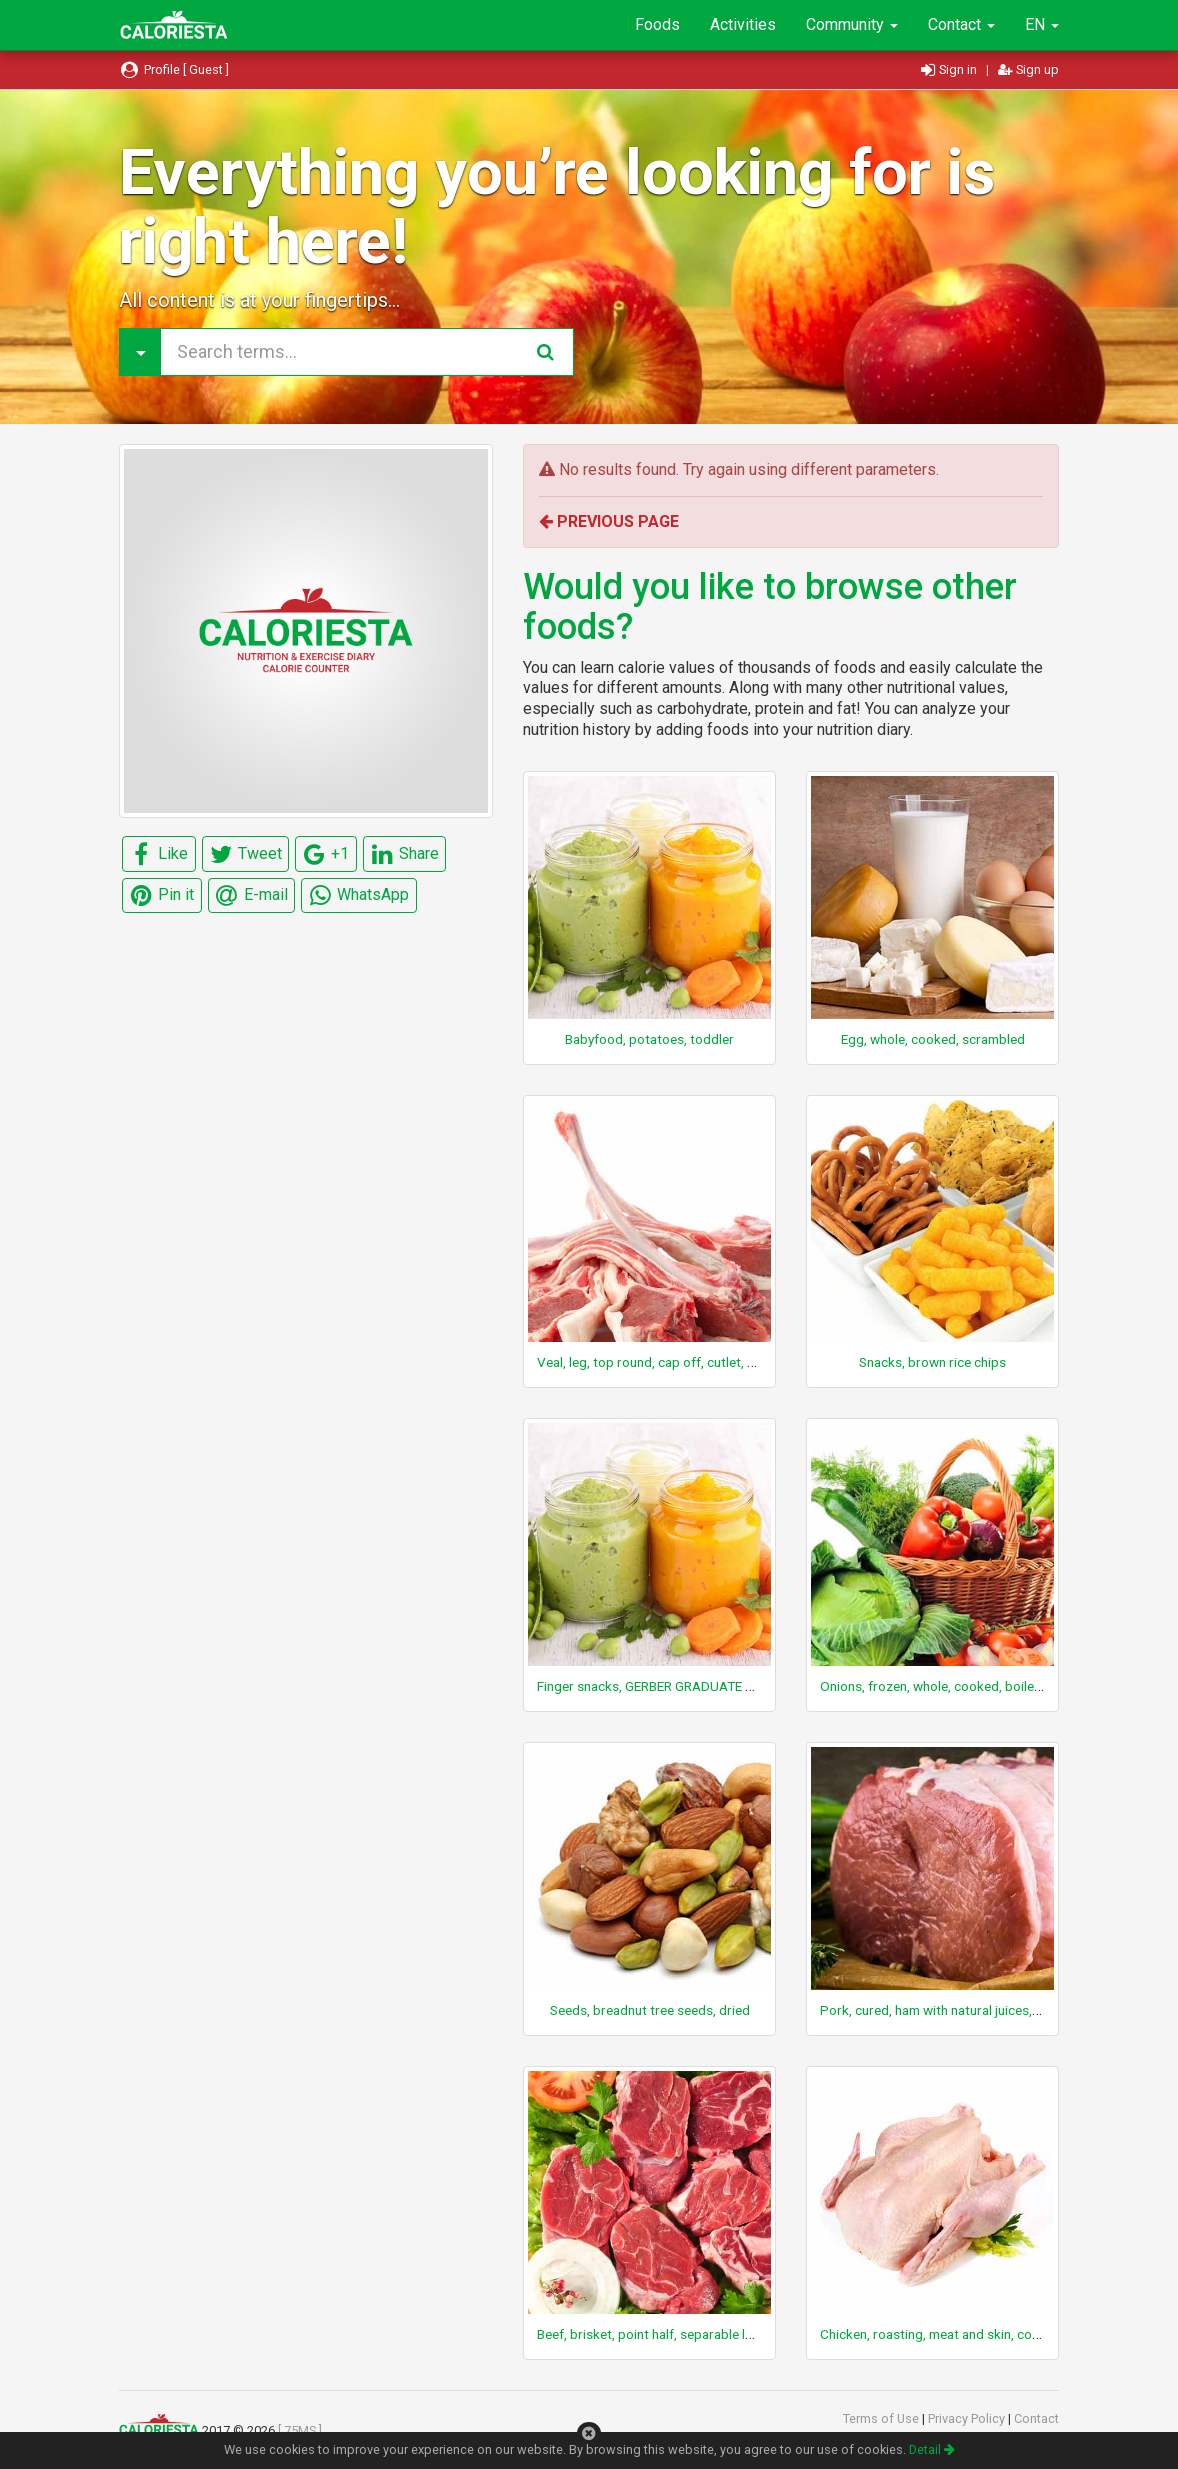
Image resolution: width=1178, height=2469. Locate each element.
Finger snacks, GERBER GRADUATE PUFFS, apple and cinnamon (723, 1686)
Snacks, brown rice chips (932, 1362)
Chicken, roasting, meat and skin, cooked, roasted (967, 2334)
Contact (961, 24)
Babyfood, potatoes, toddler (649, 1039)
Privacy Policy (968, 2418)
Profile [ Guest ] (174, 69)
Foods (657, 24)
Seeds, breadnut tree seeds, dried (650, 2010)
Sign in (950, 69)
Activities (743, 24)
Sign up (1028, 69)
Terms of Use (882, 2418)
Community (852, 24)
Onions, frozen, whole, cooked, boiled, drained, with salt (984, 1686)
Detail (932, 2449)
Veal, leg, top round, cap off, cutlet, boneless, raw (683, 1362)
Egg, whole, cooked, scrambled (933, 1039)
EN (1042, 24)
